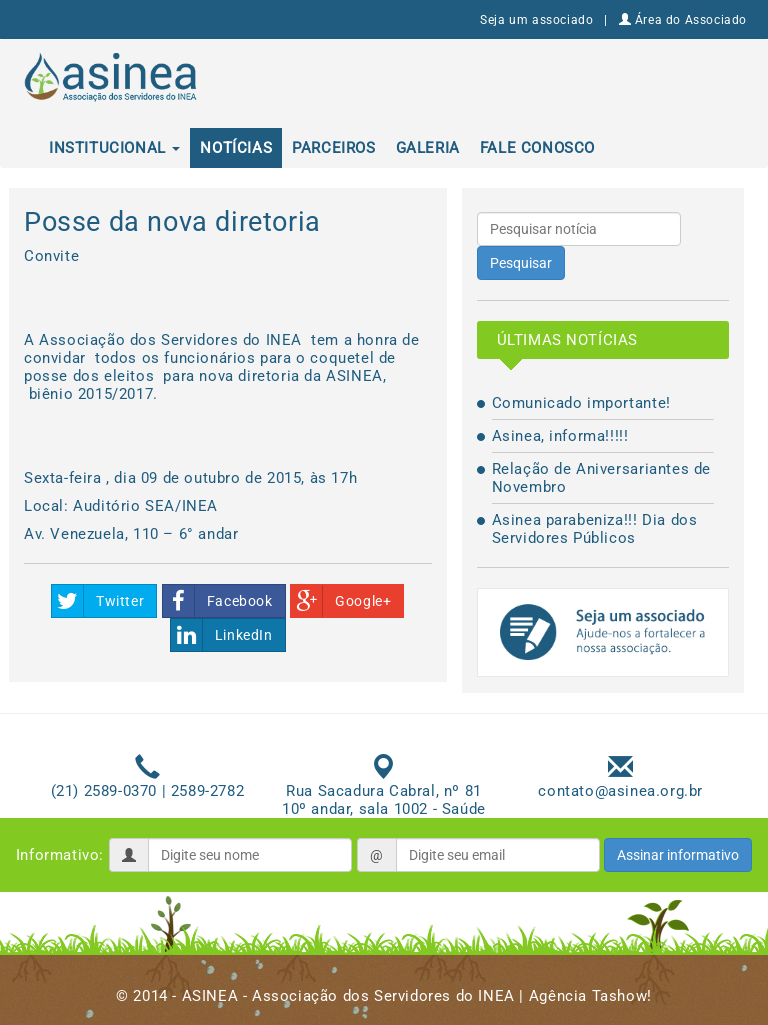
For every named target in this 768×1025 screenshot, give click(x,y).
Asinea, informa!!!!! (560, 436)
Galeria (428, 148)
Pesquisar (521, 263)
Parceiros (333, 148)
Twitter (98, 601)
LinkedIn (222, 635)
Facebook (218, 601)
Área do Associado (683, 20)
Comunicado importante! (581, 403)
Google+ (341, 601)
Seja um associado (536, 20)
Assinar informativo (678, 855)
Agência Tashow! (590, 996)
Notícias (236, 148)
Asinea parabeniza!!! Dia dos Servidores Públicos (595, 529)
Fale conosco (537, 148)
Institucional (114, 148)
